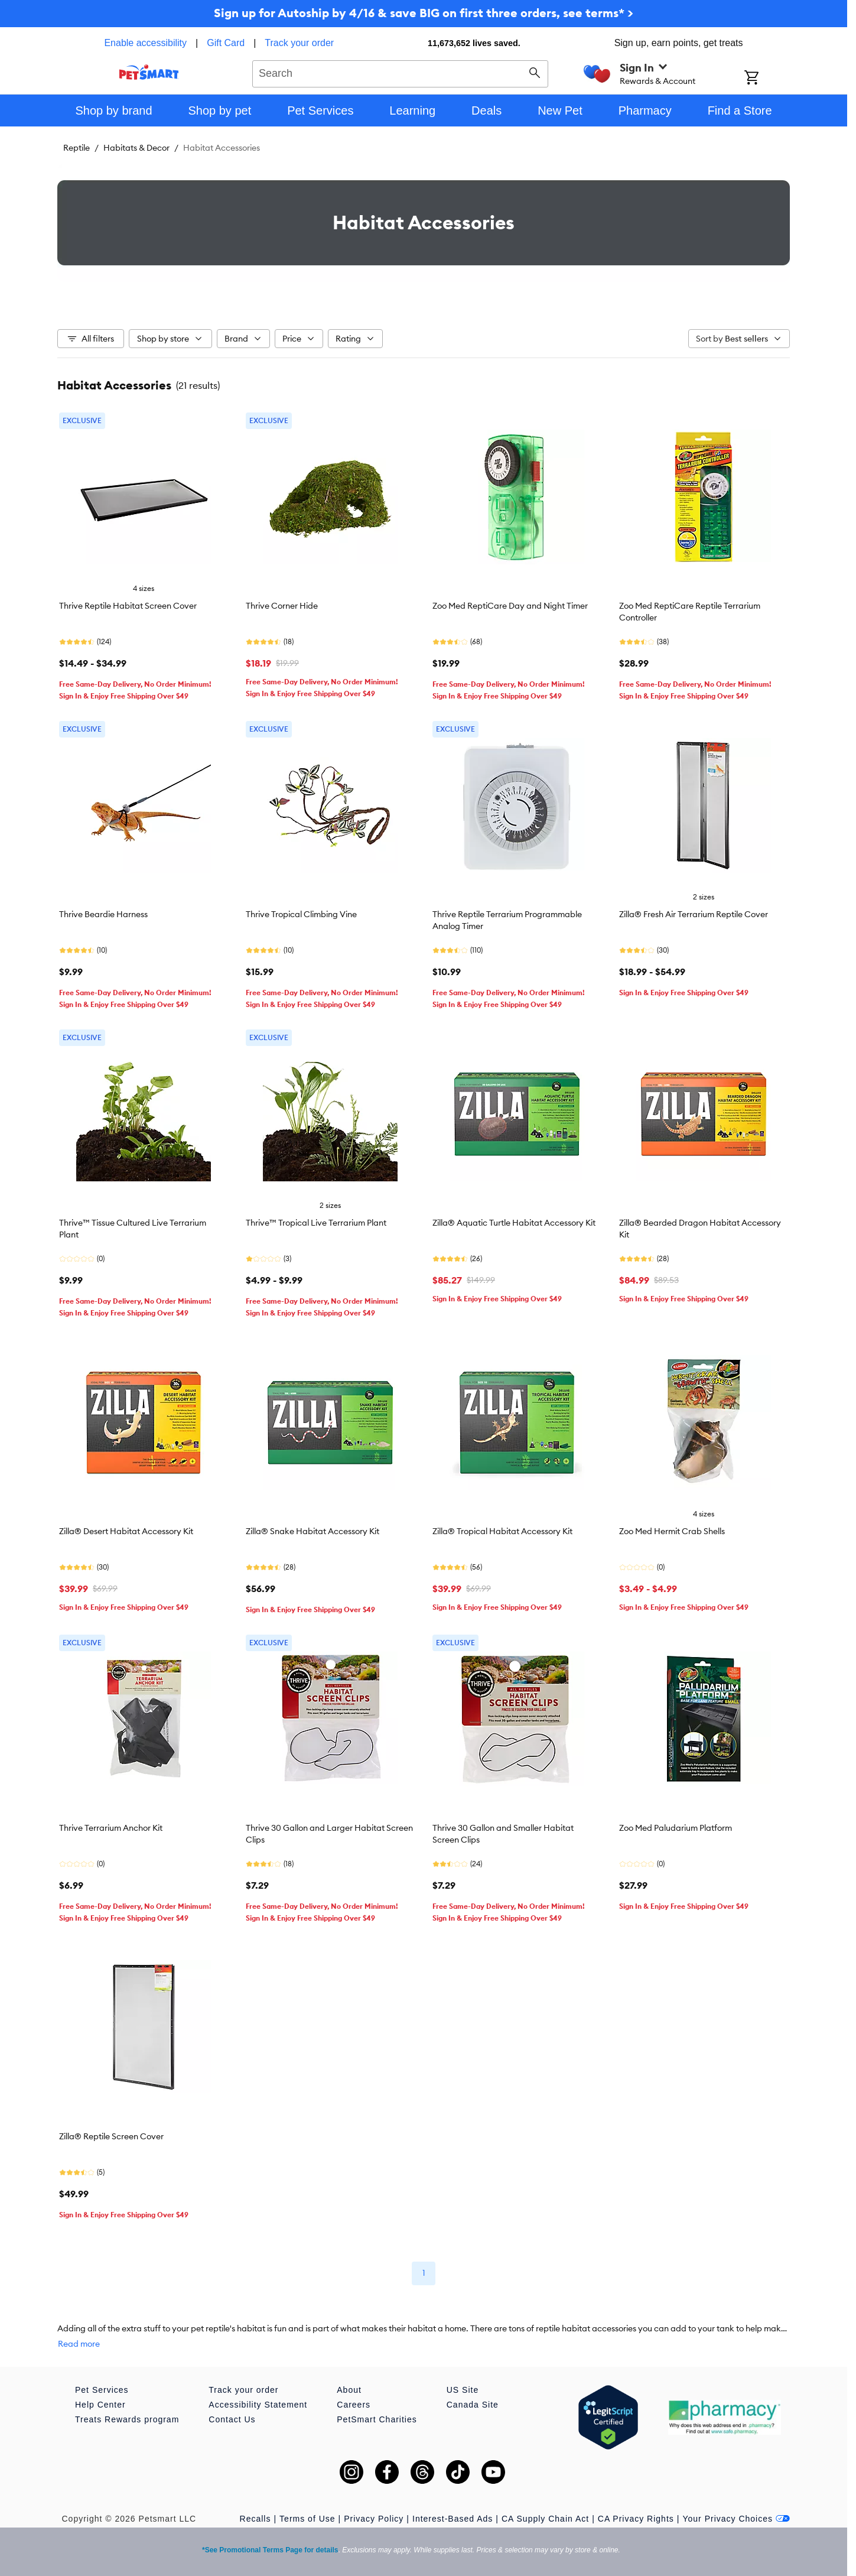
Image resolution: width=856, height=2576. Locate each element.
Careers (353, 2404)
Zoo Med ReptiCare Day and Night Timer (510, 605)
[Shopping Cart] (767, 78)
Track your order (299, 43)
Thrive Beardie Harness (103, 914)
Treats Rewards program (127, 2419)
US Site (463, 2390)
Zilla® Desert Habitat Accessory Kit (126, 1531)
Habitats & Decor (136, 147)
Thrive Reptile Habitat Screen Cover (128, 605)
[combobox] (400, 72)
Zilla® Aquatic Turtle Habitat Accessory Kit (513, 1222)
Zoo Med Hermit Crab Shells (672, 1531)
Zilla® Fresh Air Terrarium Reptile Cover (693, 914)
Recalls (255, 2518)
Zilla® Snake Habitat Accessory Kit (312, 1531)
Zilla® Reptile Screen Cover (111, 2136)
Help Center (100, 2404)
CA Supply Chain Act (545, 2518)
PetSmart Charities (376, 2419)
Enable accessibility (145, 43)
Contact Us (232, 2419)
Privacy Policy (373, 2518)
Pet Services (102, 2390)
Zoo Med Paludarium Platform (675, 1828)
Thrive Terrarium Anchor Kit (110, 1828)
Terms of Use (307, 2518)
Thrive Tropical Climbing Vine (301, 914)
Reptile (76, 147)
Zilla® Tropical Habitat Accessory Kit (502, 1531)
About (349, 2390)
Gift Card (226, 43)
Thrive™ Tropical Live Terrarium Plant (316, 1222)
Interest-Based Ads (452, 2518)
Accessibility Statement (258, 2404)
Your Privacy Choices (736, 2518)
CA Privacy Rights (636, 2518)
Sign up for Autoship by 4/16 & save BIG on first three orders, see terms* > (423, 12)
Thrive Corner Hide (282, 605)
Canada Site (473, 2404)
